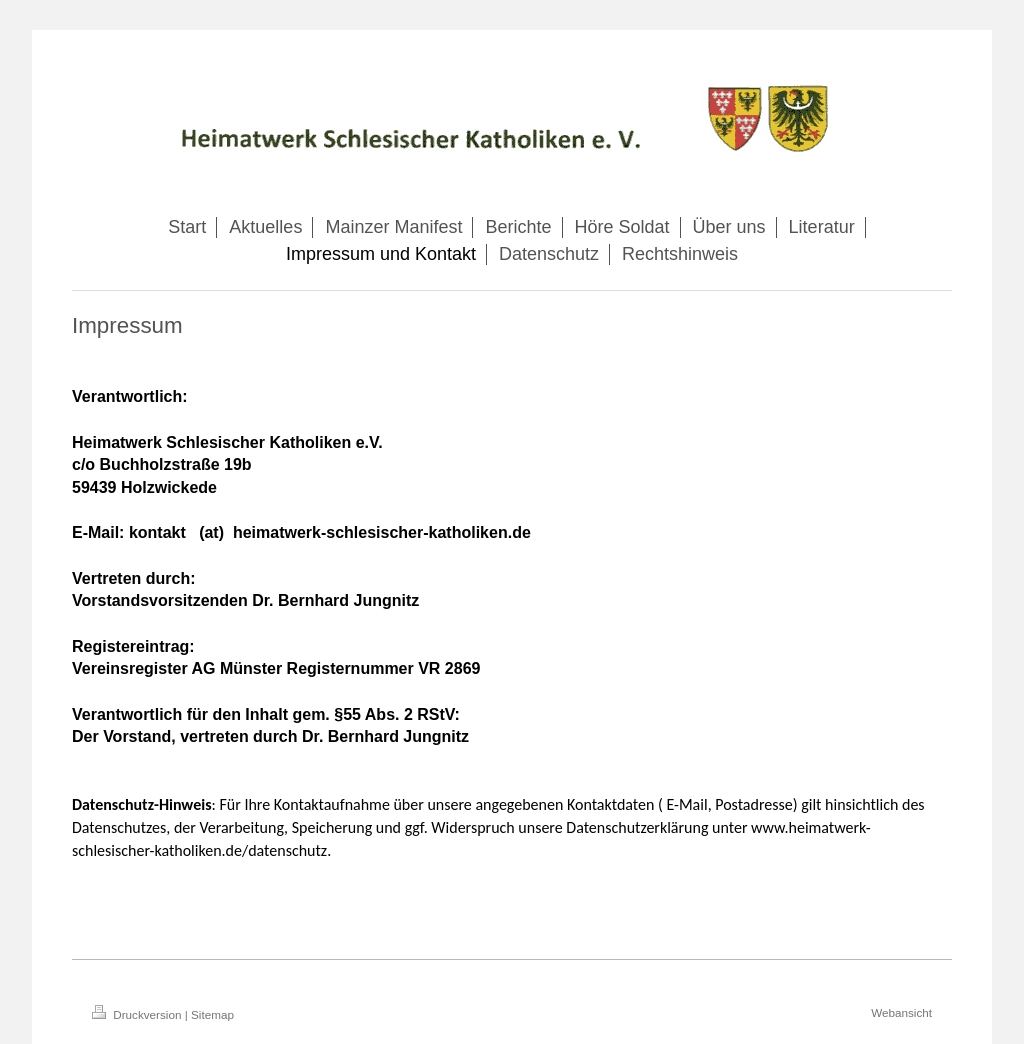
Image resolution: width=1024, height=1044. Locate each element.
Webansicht (901, 1012)
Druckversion (138, 1014)
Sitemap (212, 1014)
